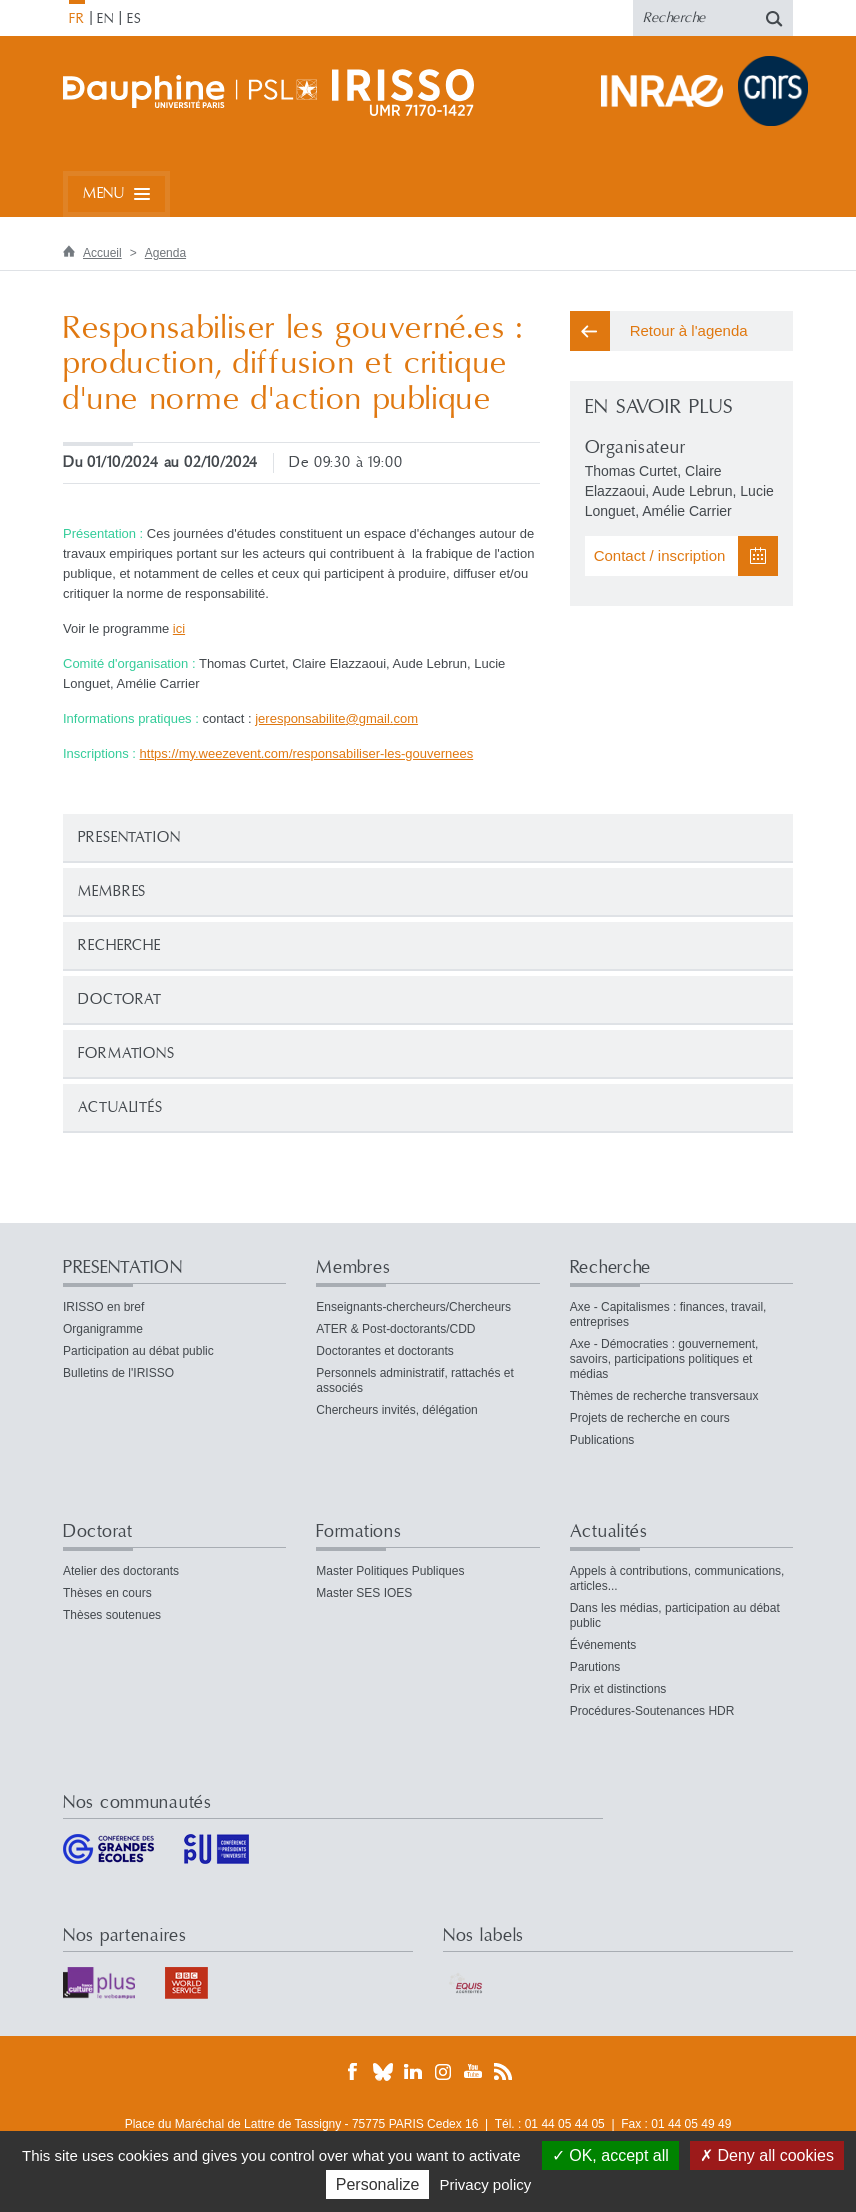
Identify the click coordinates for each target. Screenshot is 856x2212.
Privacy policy (486, 2184)
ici (179, 628)
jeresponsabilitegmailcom (336, 718)
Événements (603, 1645)
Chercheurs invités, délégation (396, 1410)
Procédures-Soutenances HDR (652, 1711)
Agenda (165, 253)
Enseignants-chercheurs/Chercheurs (413, 1307)
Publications (602, 1440)
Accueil (102, 253)
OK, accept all (610, 2155)
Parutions (595, 1667)
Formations (126, 1053)
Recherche (119, 945)
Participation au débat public (138, 1351)
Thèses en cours (107, 1593)
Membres (112, 891)
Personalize (378, 2184)
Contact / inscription (660, 555)
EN (105, 19)
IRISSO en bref (103, 1307)
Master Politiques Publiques (390, 1571)
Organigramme (103, 1329)
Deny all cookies (767, 2155)
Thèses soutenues (112, 1615)
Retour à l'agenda (689, 330)
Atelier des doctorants (121, 1571)
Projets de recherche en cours (650, 1418)
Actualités (120, 1107)
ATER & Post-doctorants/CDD (395, 1329)
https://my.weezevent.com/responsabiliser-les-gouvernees (307, 753)
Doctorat (120, 999)
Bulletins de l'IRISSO (118, 1373)
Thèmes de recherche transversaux (664, 1396)
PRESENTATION (129, 837)
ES (134, 19)
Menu (103, 193)
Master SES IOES (364, 1593)
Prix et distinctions (618, 1689)
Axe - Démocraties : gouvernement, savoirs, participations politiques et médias (664, 1359)
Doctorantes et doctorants (384, 1351)
